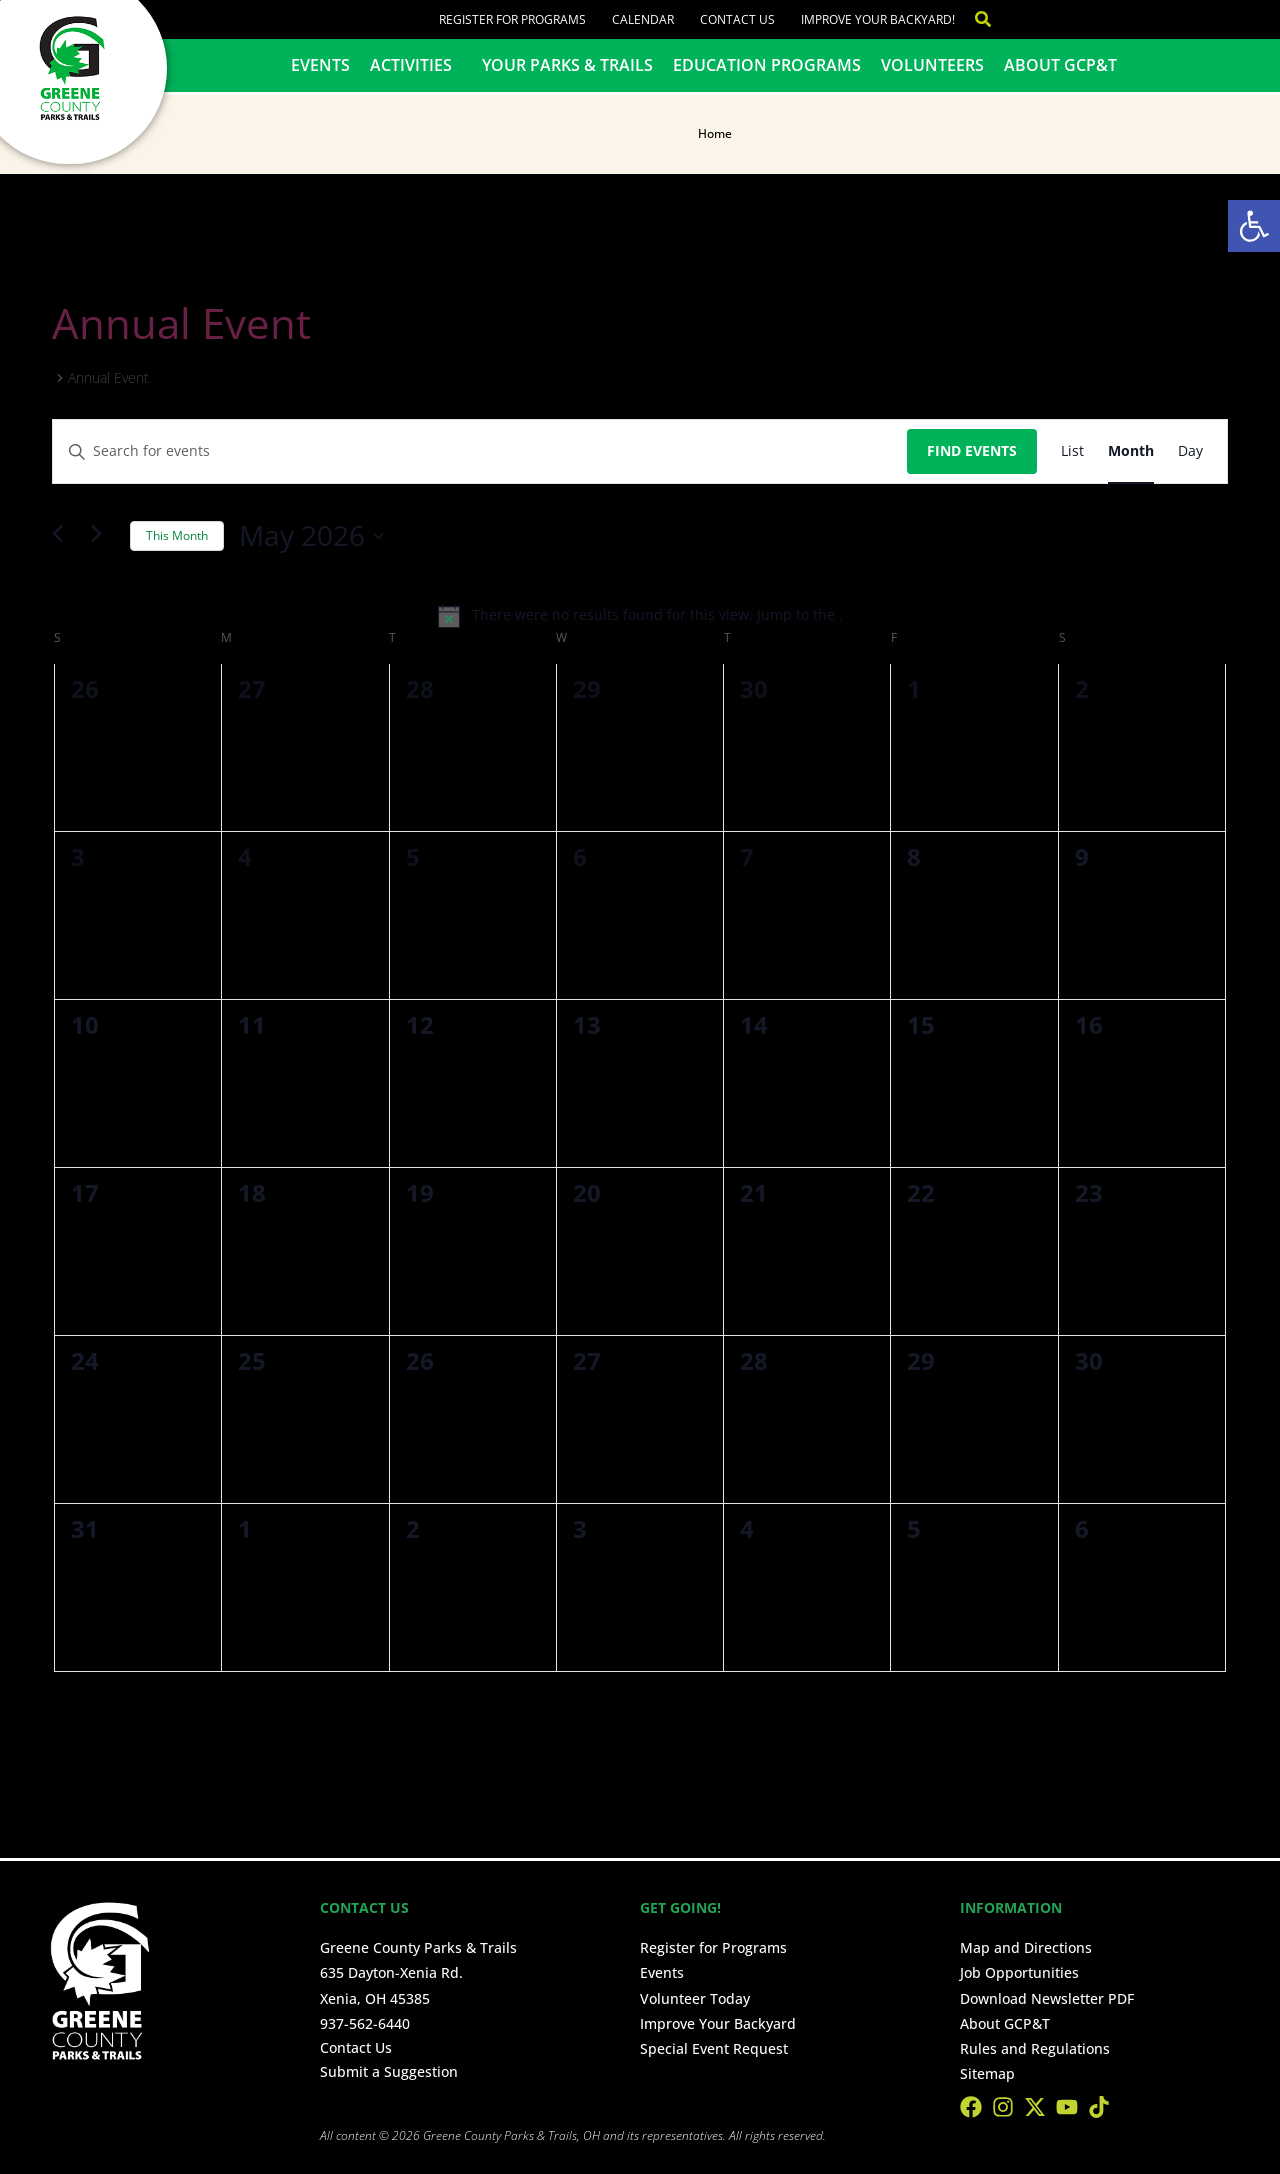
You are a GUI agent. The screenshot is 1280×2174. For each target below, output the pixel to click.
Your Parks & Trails (567, 65)
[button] (1254, 226)
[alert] (640, 616)
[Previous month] (64, 536)
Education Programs (767, 65)
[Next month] (103, 536)
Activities (416, 65)
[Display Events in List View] (1072, 451)
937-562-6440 (365, 2023)
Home (715, 133)
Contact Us (737, 19)
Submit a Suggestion (389, 2071)
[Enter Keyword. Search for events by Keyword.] (480, 451)
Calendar (643, 19)
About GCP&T (1060, 65)
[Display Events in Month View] (1131, 451)
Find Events (972, 450)
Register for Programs (512, 19)
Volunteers (932, 65)
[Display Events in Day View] (1190, 451)
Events (320, 65)
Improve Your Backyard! (878, 19)
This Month (177, 535)
